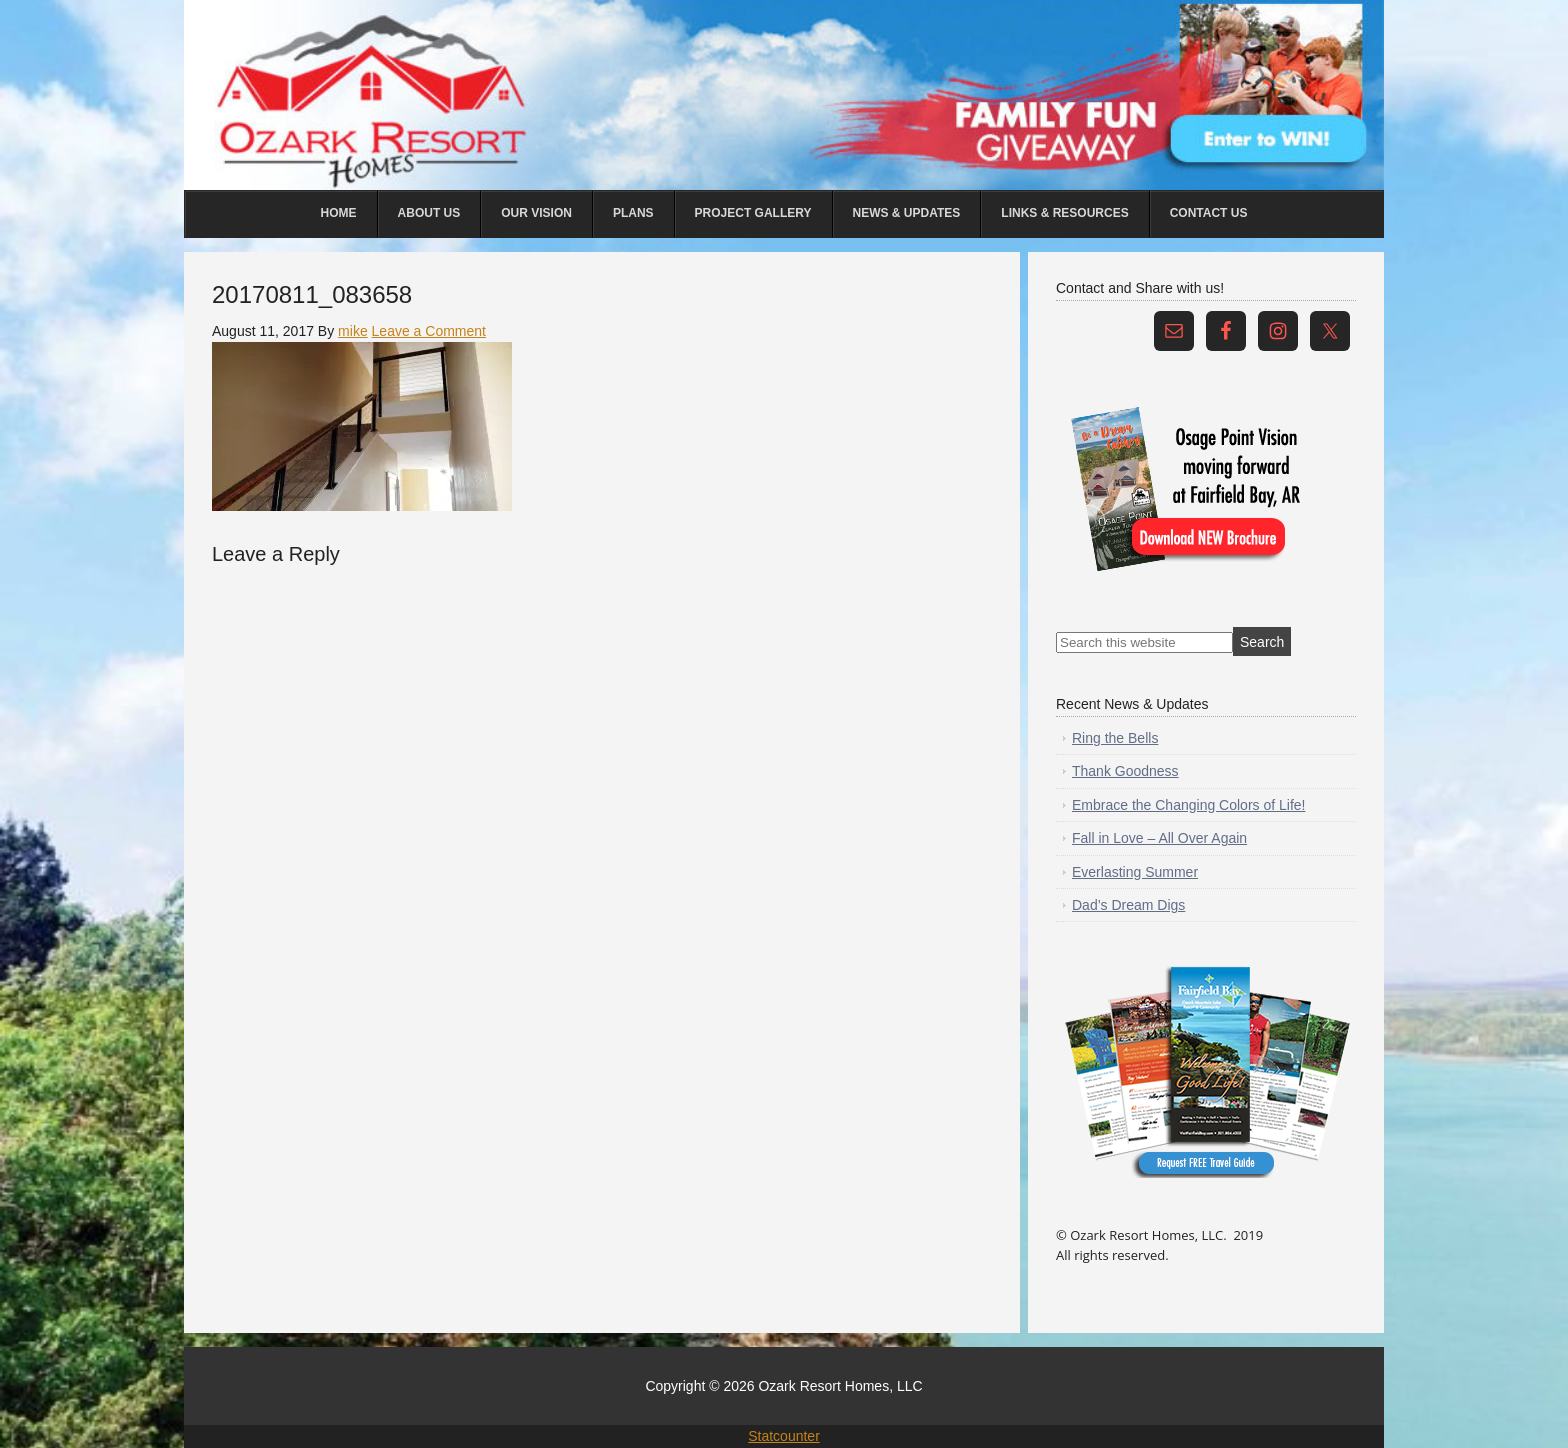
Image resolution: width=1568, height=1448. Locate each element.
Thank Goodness (1125, 771)
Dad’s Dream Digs (1128, 905)
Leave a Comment (429, 331)
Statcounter (784, 1436)
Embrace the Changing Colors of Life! (1188, 805)
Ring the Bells (1115, 738)
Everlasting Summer (1135, 872)
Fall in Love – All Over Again (1159, 838)
